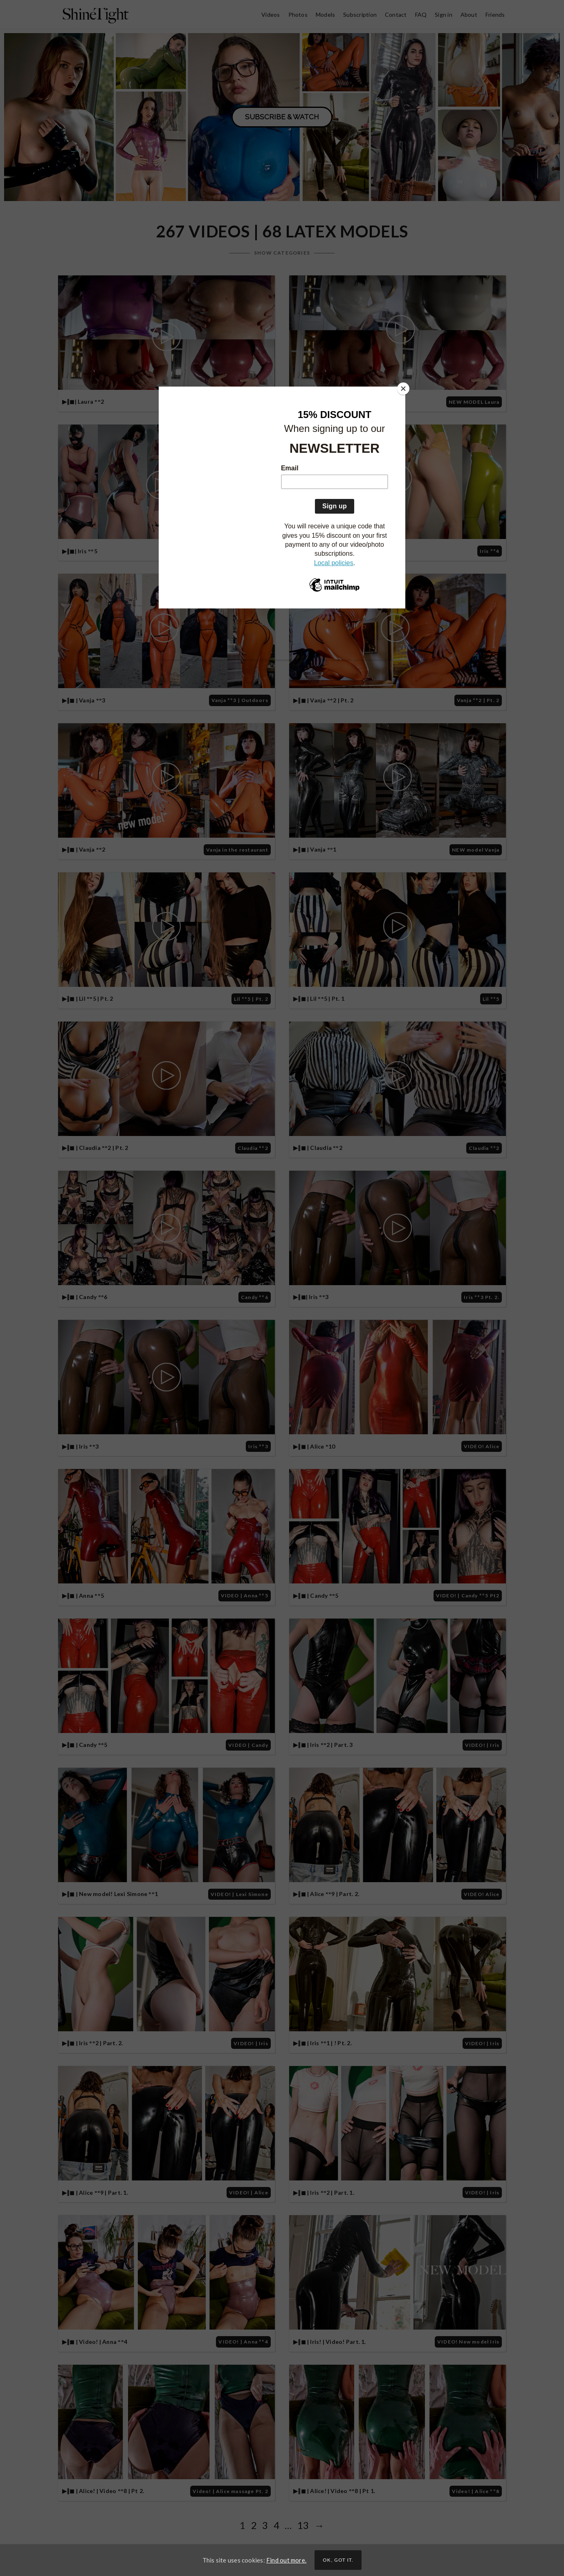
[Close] (403, 388)
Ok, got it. (338, 2560)
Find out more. (286, 2560)
